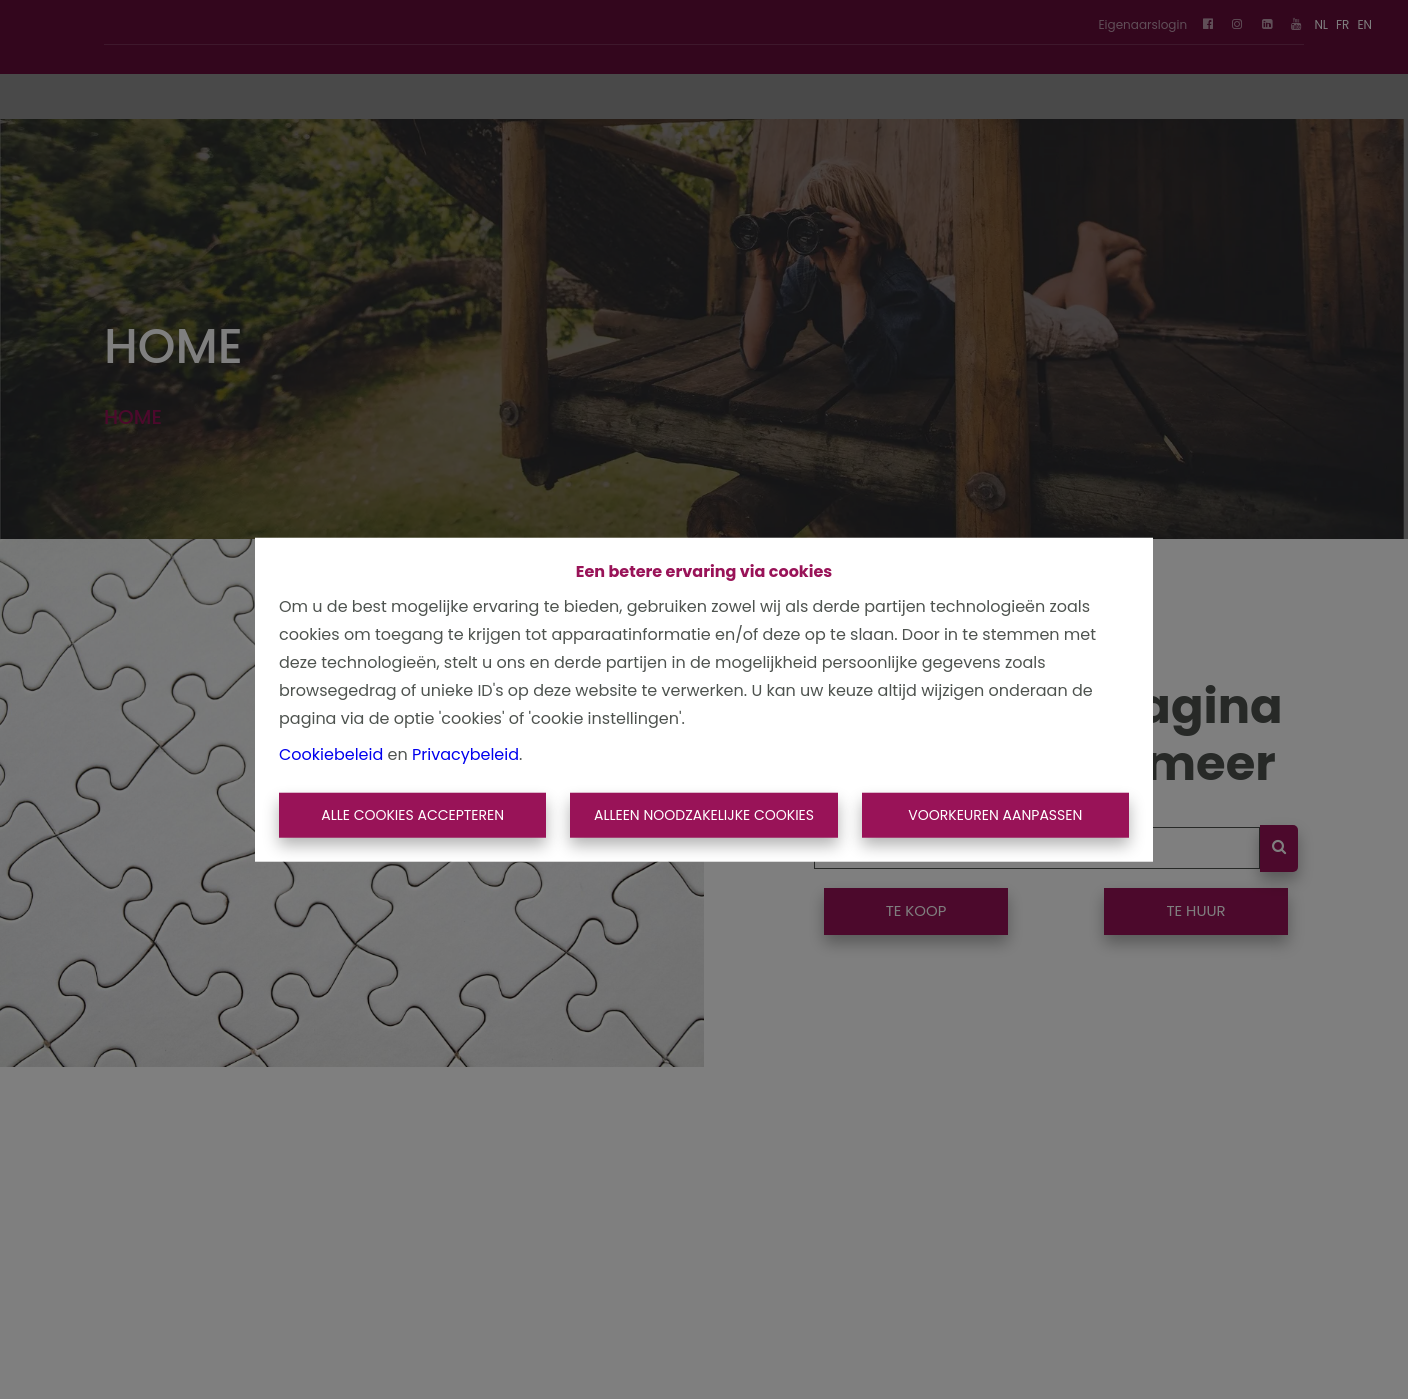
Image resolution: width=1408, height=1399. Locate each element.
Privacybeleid (465, 753)
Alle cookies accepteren (412, 815)
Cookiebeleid (331, 753)
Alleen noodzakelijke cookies (704, 815)
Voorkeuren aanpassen (995, 815)
